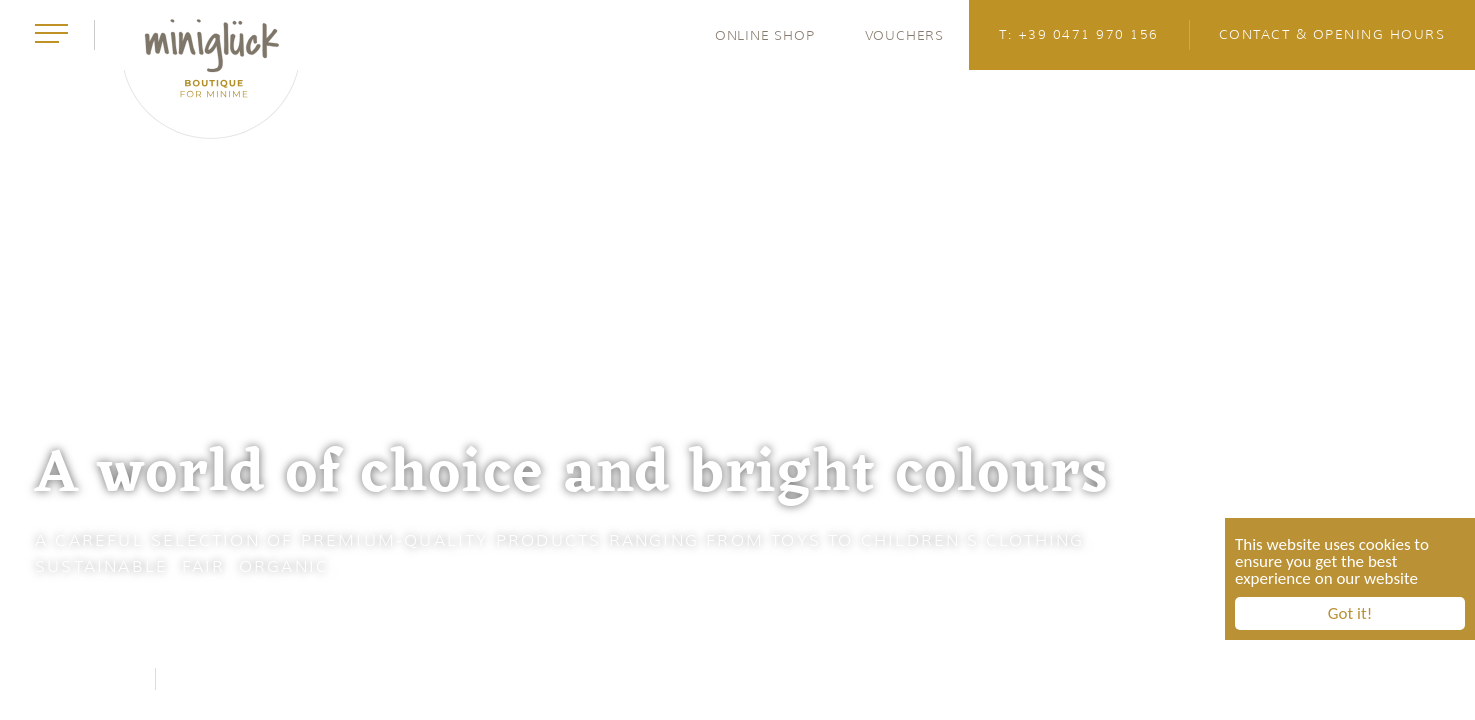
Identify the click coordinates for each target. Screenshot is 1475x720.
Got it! (1350, 615)
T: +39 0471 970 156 (1079, 34)
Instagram (229, 678)
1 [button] (1441, 110)
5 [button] (1440, 310)
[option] (737, 360)
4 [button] (1440, 260)
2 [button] (1440, 160)
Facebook (87, 678)
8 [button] (1440, 460)
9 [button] (1440, 510)
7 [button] (1440, 410)
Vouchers (904, 35)
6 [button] (1440, 360)
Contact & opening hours (1332, 34)
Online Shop (765, 35)
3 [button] (1440, 210)
